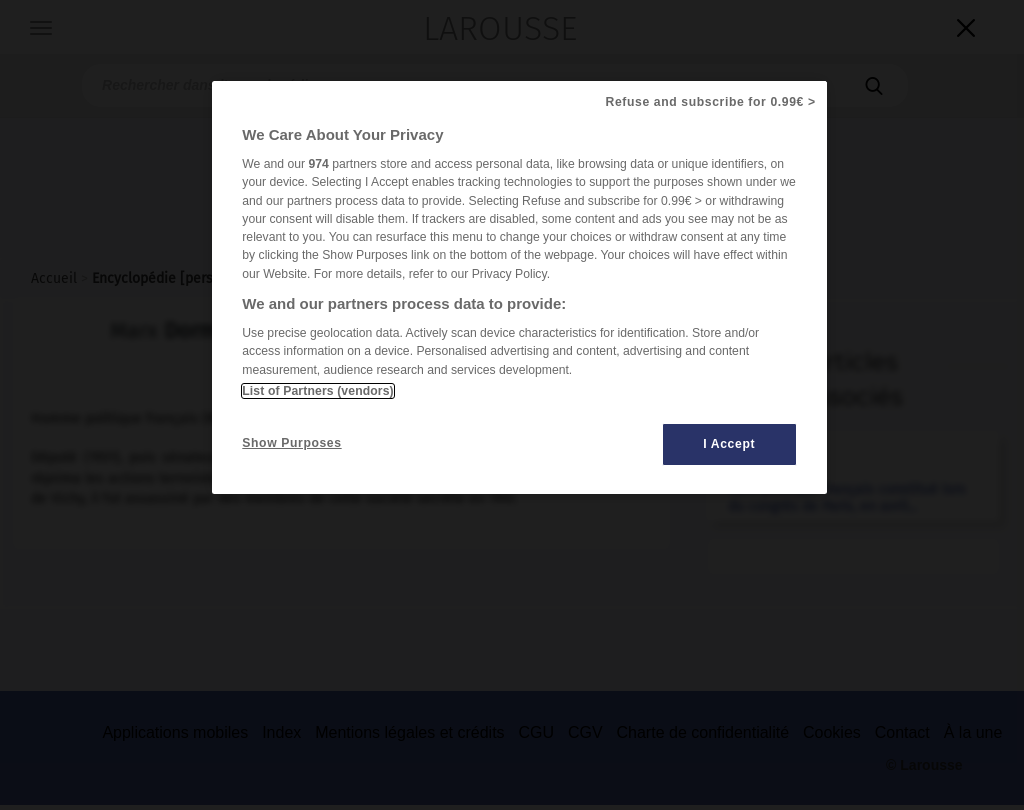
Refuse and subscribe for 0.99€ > (711, 102)
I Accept (729, 444)
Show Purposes (291, 443)
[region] (519, 287)
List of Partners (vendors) (317, 391)
